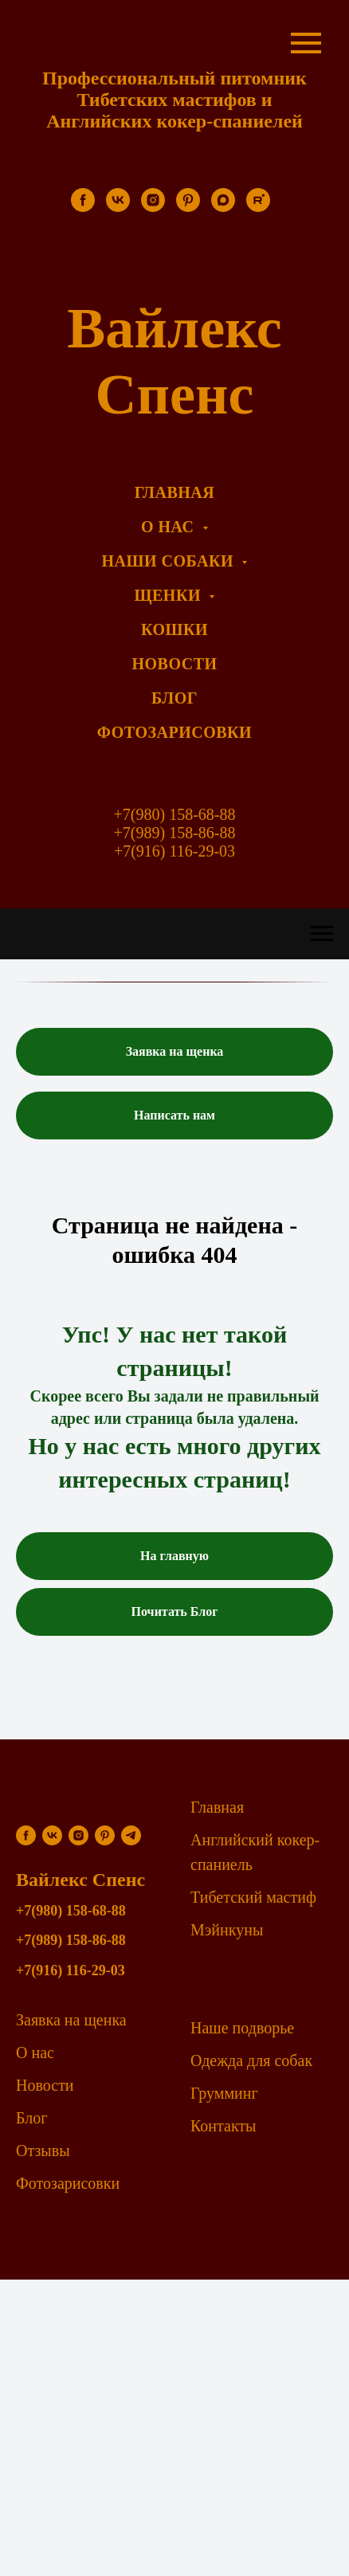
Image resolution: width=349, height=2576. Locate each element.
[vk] (118, 207)
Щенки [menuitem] (170, 595)
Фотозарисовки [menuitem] (174, 732)
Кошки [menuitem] (174, 629)
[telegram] (131, 1835)
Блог (31, 2118)
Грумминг (224, 2093)
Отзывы (43, 2150)
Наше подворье (242, 2028)
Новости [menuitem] (174, 663)
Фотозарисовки (68, 2183)
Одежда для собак (251, 2060)
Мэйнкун (221, 1930)
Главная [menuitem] (174, 492)
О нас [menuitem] (169, 526)
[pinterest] (188, 207)
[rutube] (258, 207)
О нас (35, 2052)
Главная (217, 1807)
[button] (174, 1052)
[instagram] (153, 207)
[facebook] (83, 207)
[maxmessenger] (223, 207)
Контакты (223, 2126)
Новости (45, 2085)
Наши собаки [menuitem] (170, 561)
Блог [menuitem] (174, 698)
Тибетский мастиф (253, 1897)
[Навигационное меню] (322, 934)
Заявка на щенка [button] (71, 2020)
